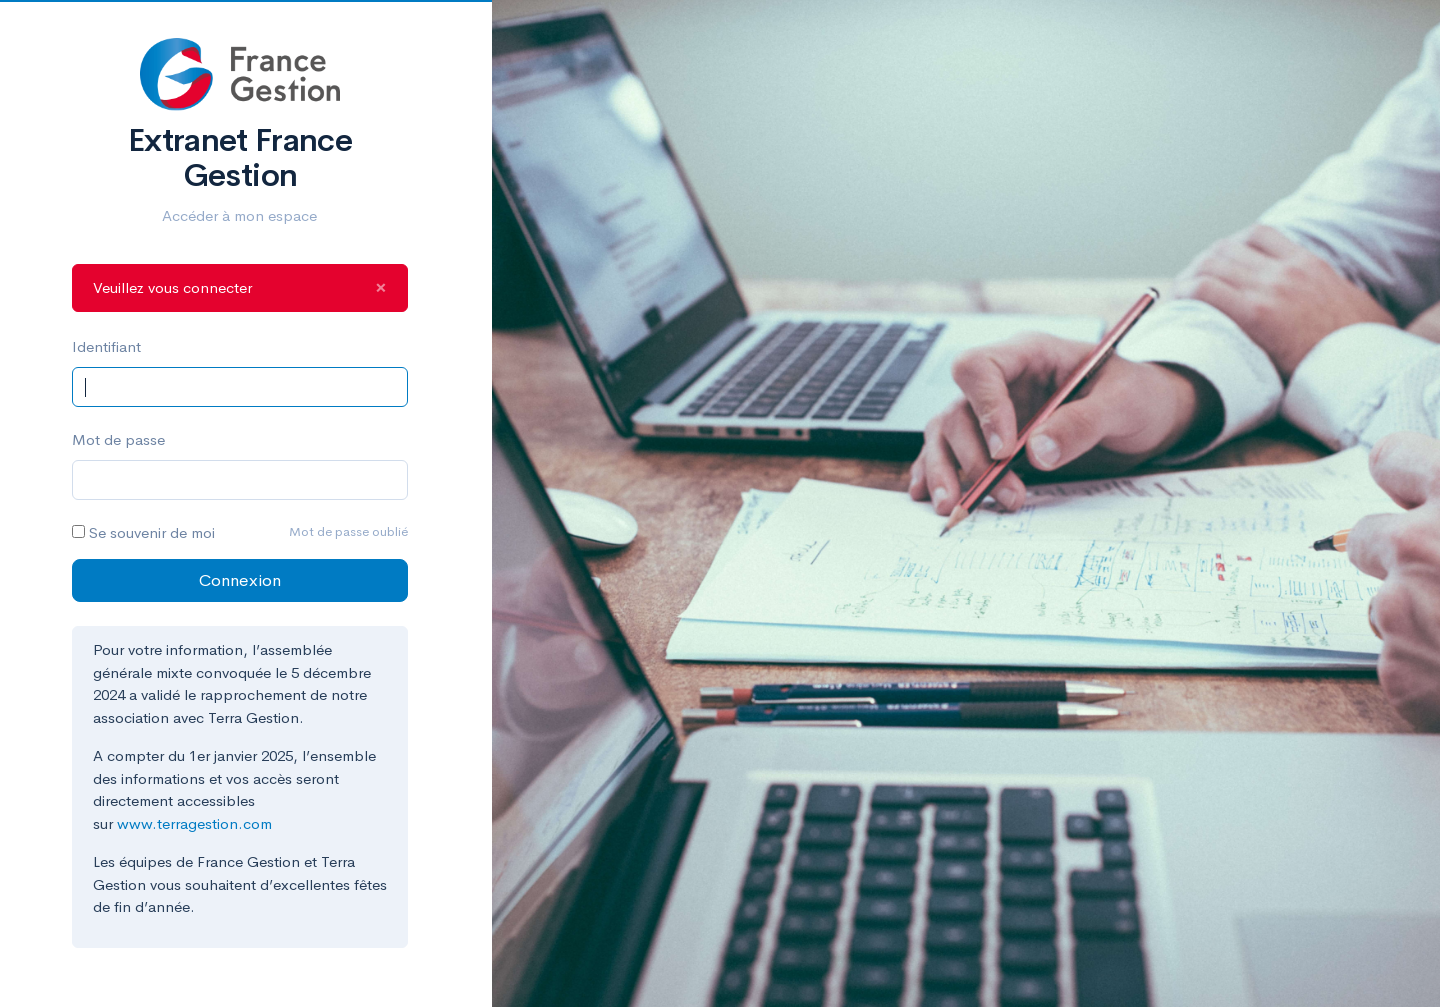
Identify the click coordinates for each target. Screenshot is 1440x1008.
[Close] (381, 288)
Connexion (240, 580)
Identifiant (106, 346)
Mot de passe (118, 439)
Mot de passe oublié (348, 531)
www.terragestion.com (194, 823)
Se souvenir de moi (152, 532)
